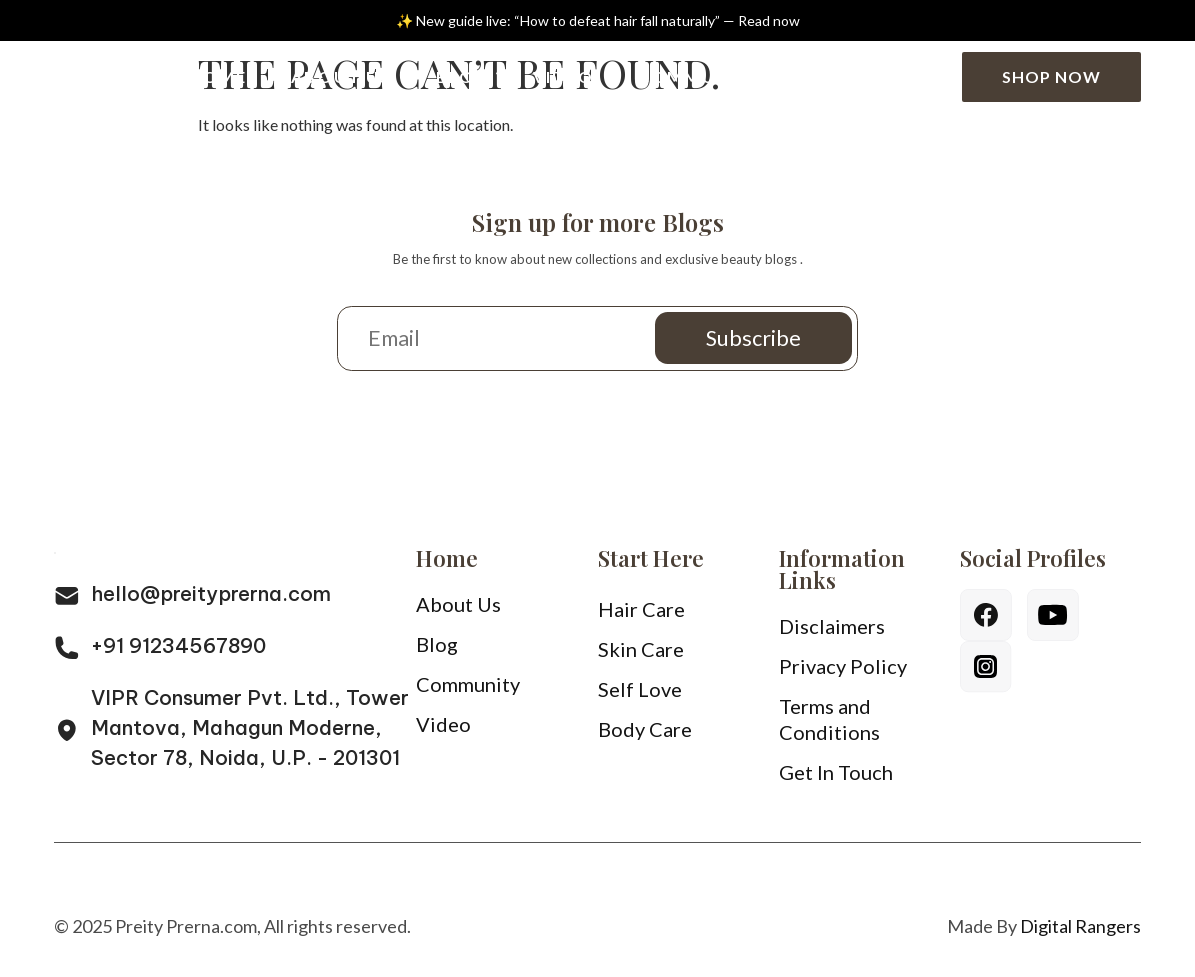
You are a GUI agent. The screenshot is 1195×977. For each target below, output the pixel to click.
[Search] (924, 77)
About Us (341, 76)
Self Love (640, 696)
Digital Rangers (1080, 933)
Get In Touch (836, 779)
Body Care (645, 736)
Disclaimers (832, 633)
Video (563, 76)
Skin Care (641, 656)
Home (218, 76)
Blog (466, 76)
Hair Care (641, 616)
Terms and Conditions (829, 726)
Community (699, 76)
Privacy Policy (843, 673)
